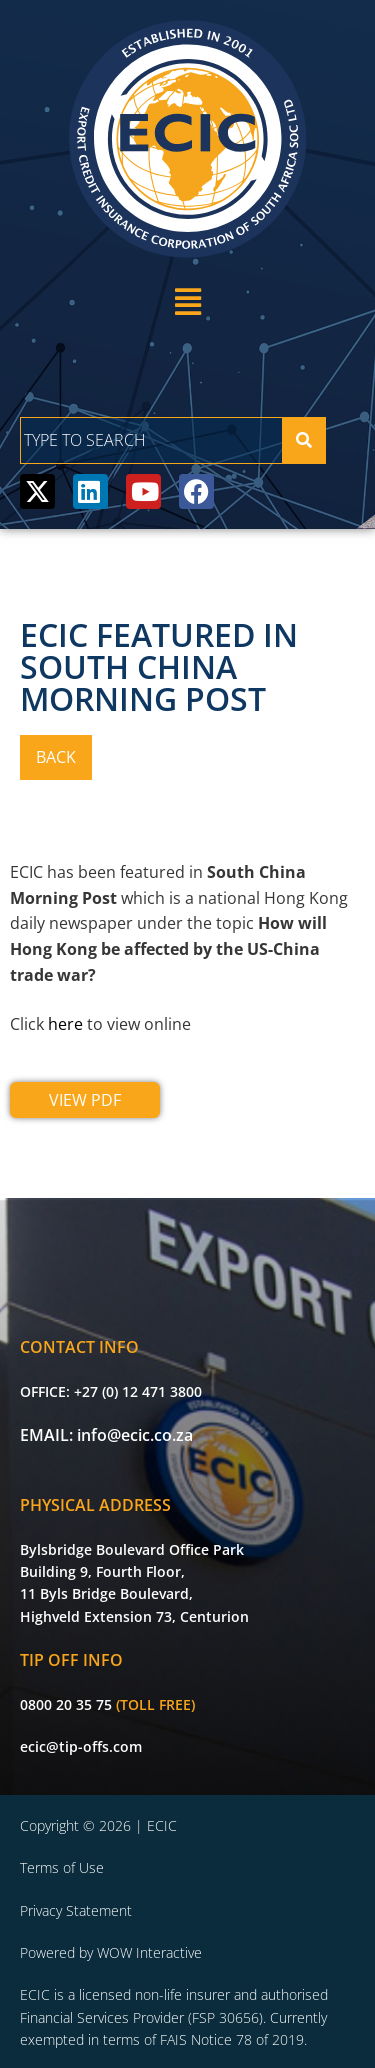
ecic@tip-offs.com (81, 1746)
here (65, 1024)
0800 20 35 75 (66, 1704)
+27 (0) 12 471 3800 (138, 1391)
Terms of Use (62, 1867)
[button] (187, 301)
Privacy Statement (76, 1910)
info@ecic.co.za (135, 1435)
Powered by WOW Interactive (111, 1952)
